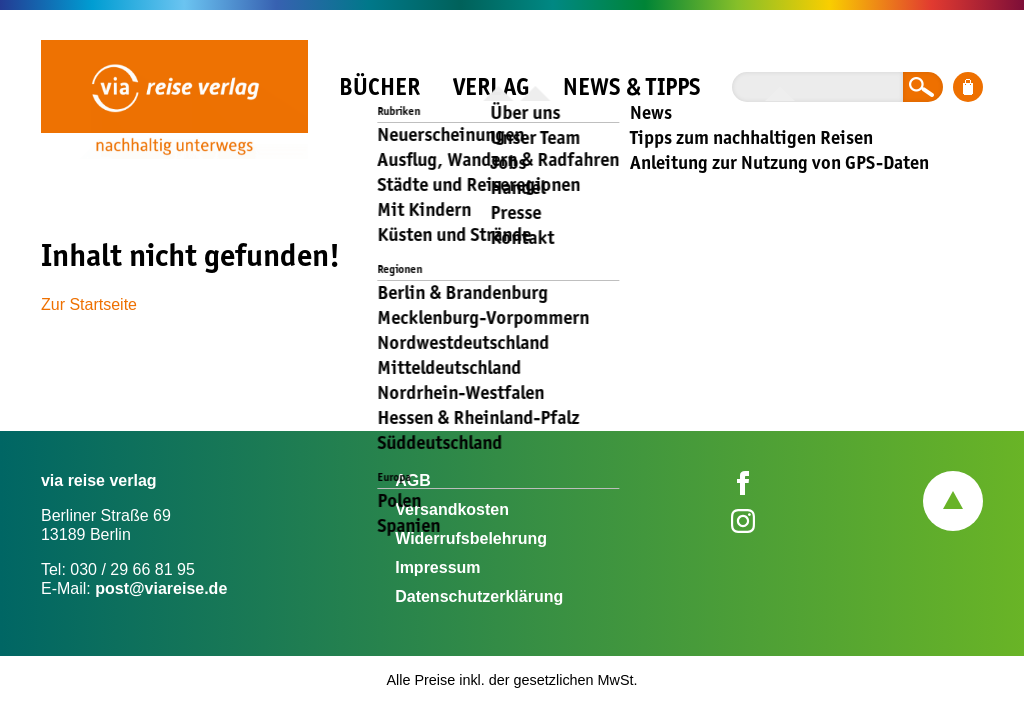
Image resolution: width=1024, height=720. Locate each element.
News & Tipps (632, 86)
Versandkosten (452, 509)
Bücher (379, 86)
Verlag (491, 86)
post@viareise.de (161, 588)
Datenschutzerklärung (479, 596)
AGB (413, 480)
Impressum (437, 567)
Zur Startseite (89, 304)
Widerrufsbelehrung (471, 538)
